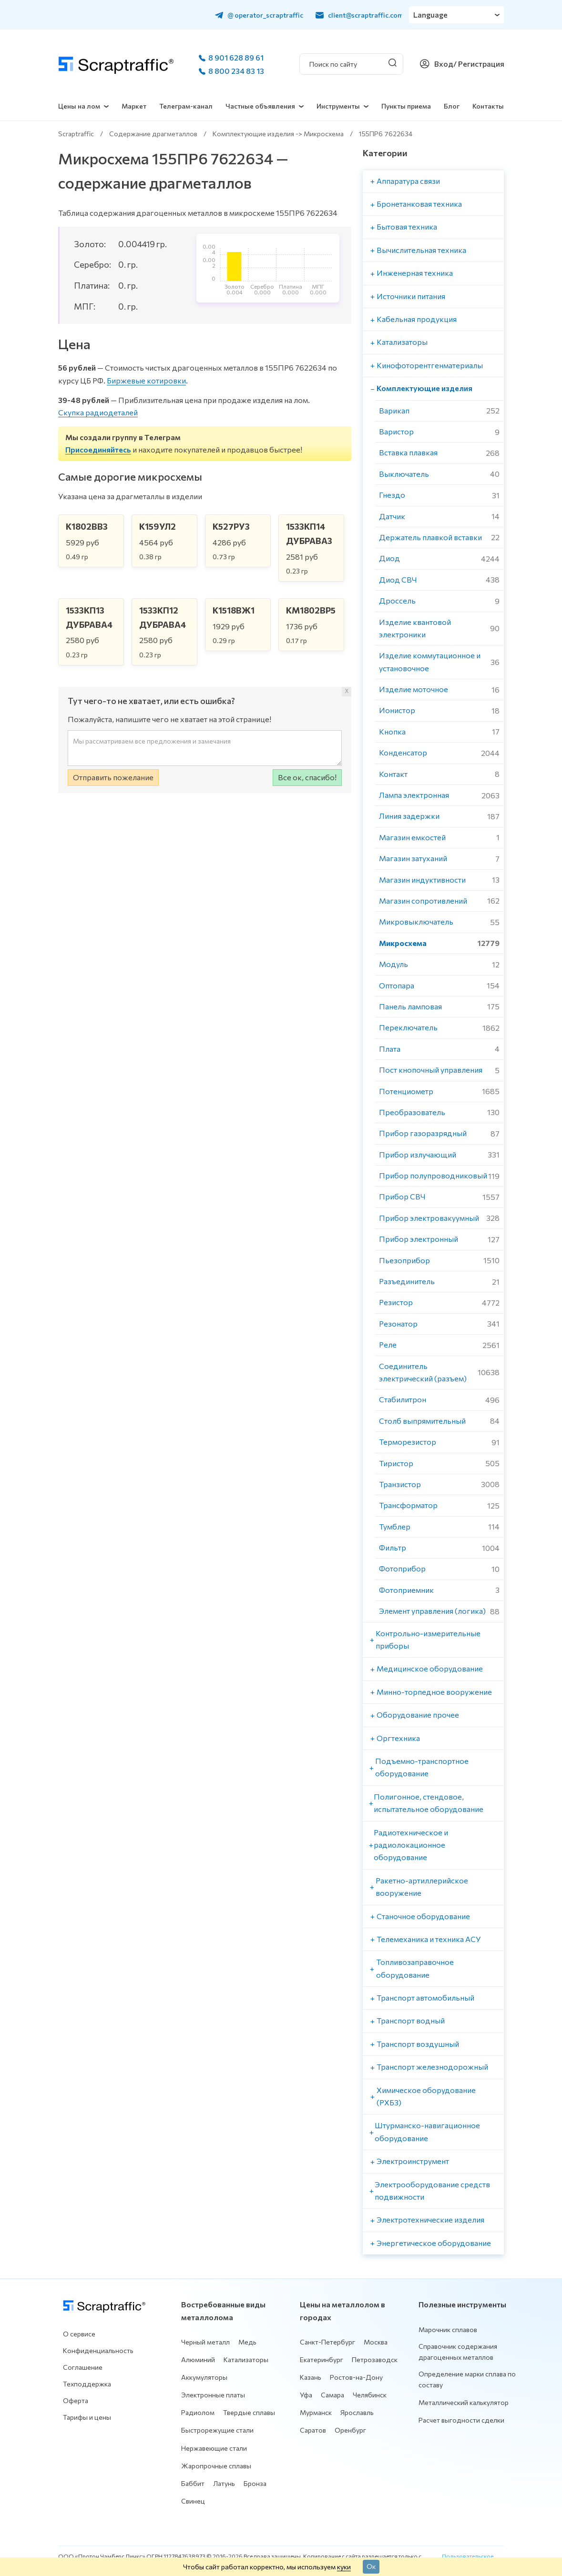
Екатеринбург (321, 2359)
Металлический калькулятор (464, 2402)
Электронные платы (213, 2395)
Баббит (192, 2483)
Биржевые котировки (146, 380)
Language (431, 14)
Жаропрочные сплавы (216, 2466)
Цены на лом (79, 106)
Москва (376, 2342)
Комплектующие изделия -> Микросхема (278, 134)
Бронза (255, 2483)
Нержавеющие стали (214, 2448)
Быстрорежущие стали (217, 2430)
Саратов (313, 2430)
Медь (247, 2342)
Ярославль (357, 2412)
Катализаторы (246, 2359)
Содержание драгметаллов (153, 134)
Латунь (224, 2483)
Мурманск (316, 2412)
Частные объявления (260, 106)
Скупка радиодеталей (98, 412)
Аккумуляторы (204, 2377)
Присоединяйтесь (98, 449)
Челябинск (370, 2395)
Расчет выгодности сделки (461, 2420)
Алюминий (198, 2359)
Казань (310, 2377)
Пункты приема (406, 106)
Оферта (75, 2400)
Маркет (134, 106)
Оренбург (350, 2430)
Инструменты (338, 106)
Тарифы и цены (87, 2417)
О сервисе (79, 2334)
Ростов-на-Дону (356, 2377)
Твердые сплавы (249, 2412)
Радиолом (198, 2412)
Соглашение (82, 2367)
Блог (452, 106)
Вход (443, 63)
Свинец (193, 2501)
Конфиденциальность (98, 2350)
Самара (332, 2395)
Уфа (306, 2395)
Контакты (488, 106)
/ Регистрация (478, 63)
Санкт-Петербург (327, 2342)
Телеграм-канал (186, 106)
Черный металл (205, 2342)
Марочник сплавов (448, 2329)
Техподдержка (87, 2384)
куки (344, 2566)
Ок (371, 2566)
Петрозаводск (375, 2359)
